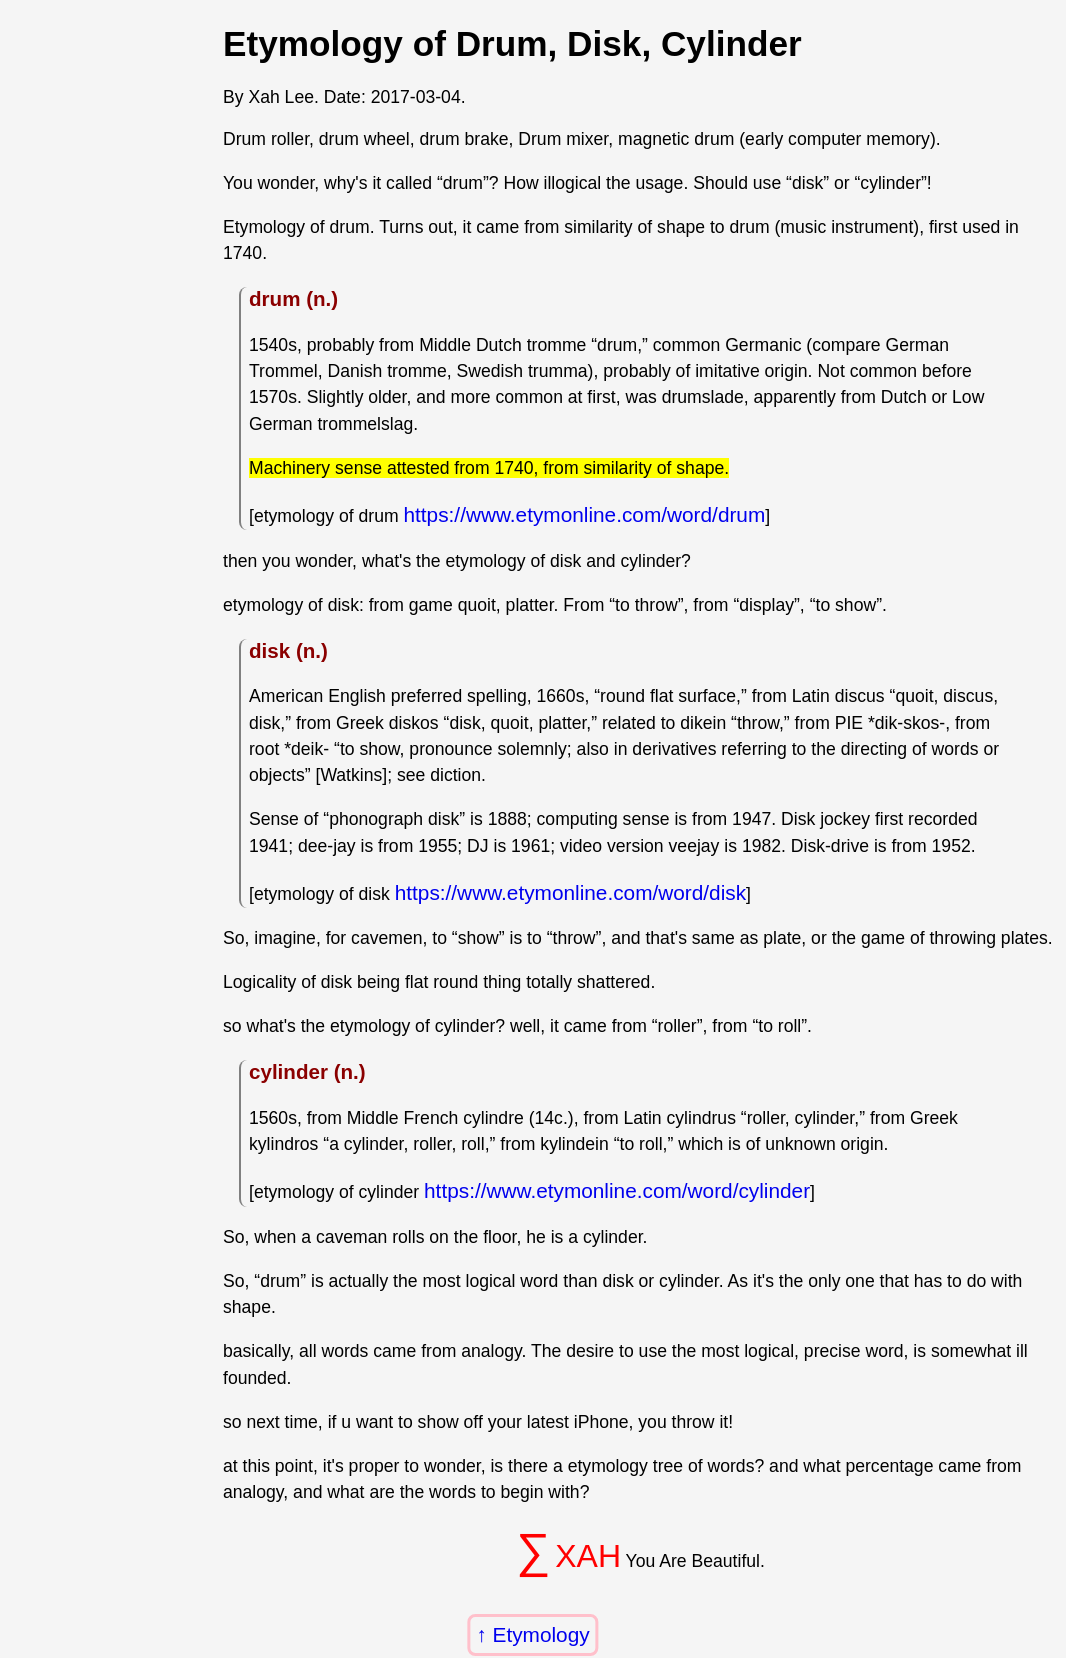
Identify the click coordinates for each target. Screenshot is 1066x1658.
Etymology (541, 1634)
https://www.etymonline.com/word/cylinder (617, 1190)
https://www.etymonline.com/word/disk (570, 892)
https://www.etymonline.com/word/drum (585, 514)
